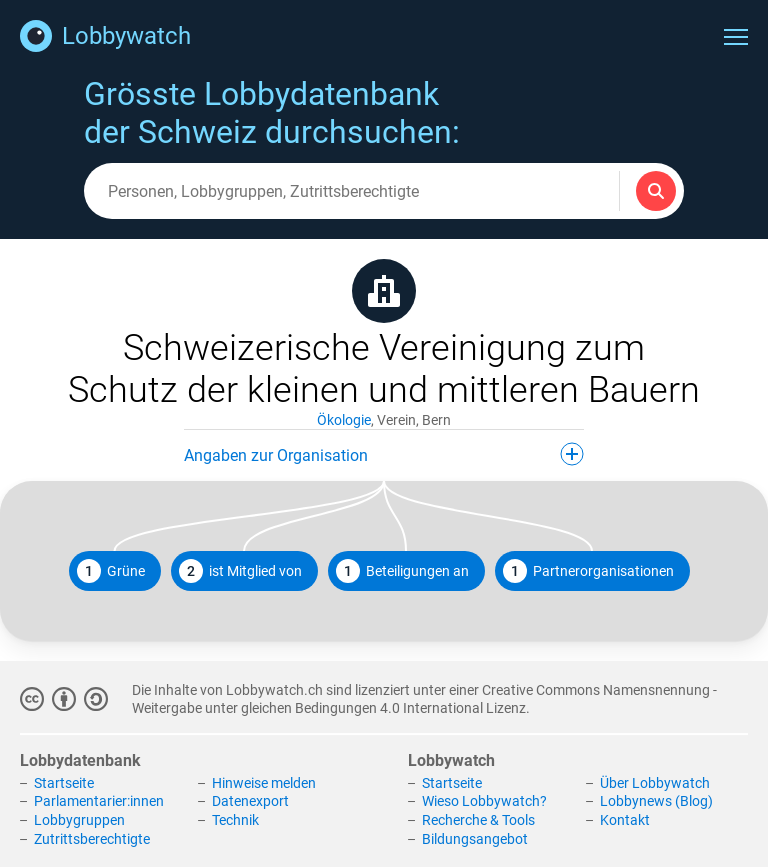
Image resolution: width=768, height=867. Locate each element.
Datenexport (250, 801)
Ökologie (344, 420)
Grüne (111, 571)
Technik (235, 820)
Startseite (64, 783)
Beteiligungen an (402, 571)
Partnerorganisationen (588, 571)
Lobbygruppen (79, 820)
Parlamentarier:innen (99, 801)
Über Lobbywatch (655, 783)
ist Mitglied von (240, 571)
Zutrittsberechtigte (92, 839)
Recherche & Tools (478, 820)
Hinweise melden (264, 783)
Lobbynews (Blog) (656, 801)
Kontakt (625, 820)
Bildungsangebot (475, 839)
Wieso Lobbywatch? (484, 801)
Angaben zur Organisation (384, 454)
